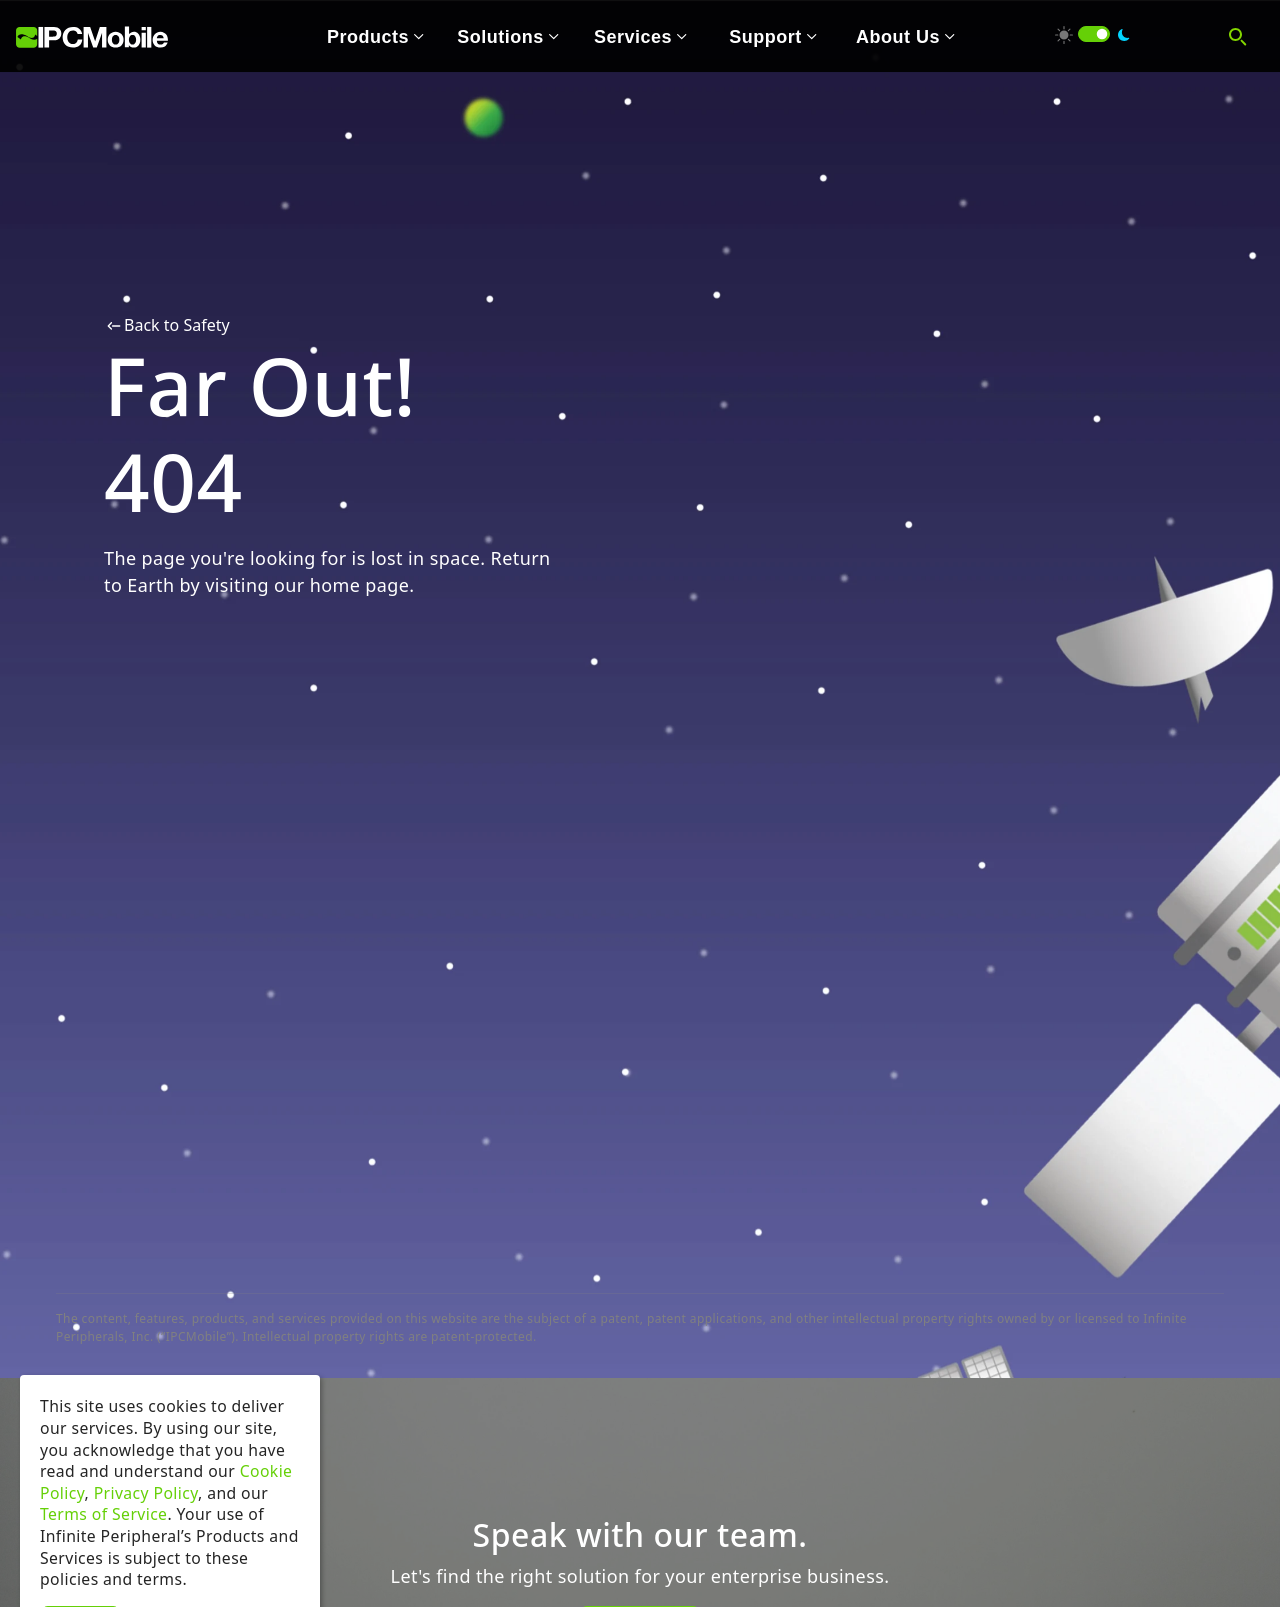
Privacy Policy (146, 1524)
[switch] (1094, 34)
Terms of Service (103, 1545)
